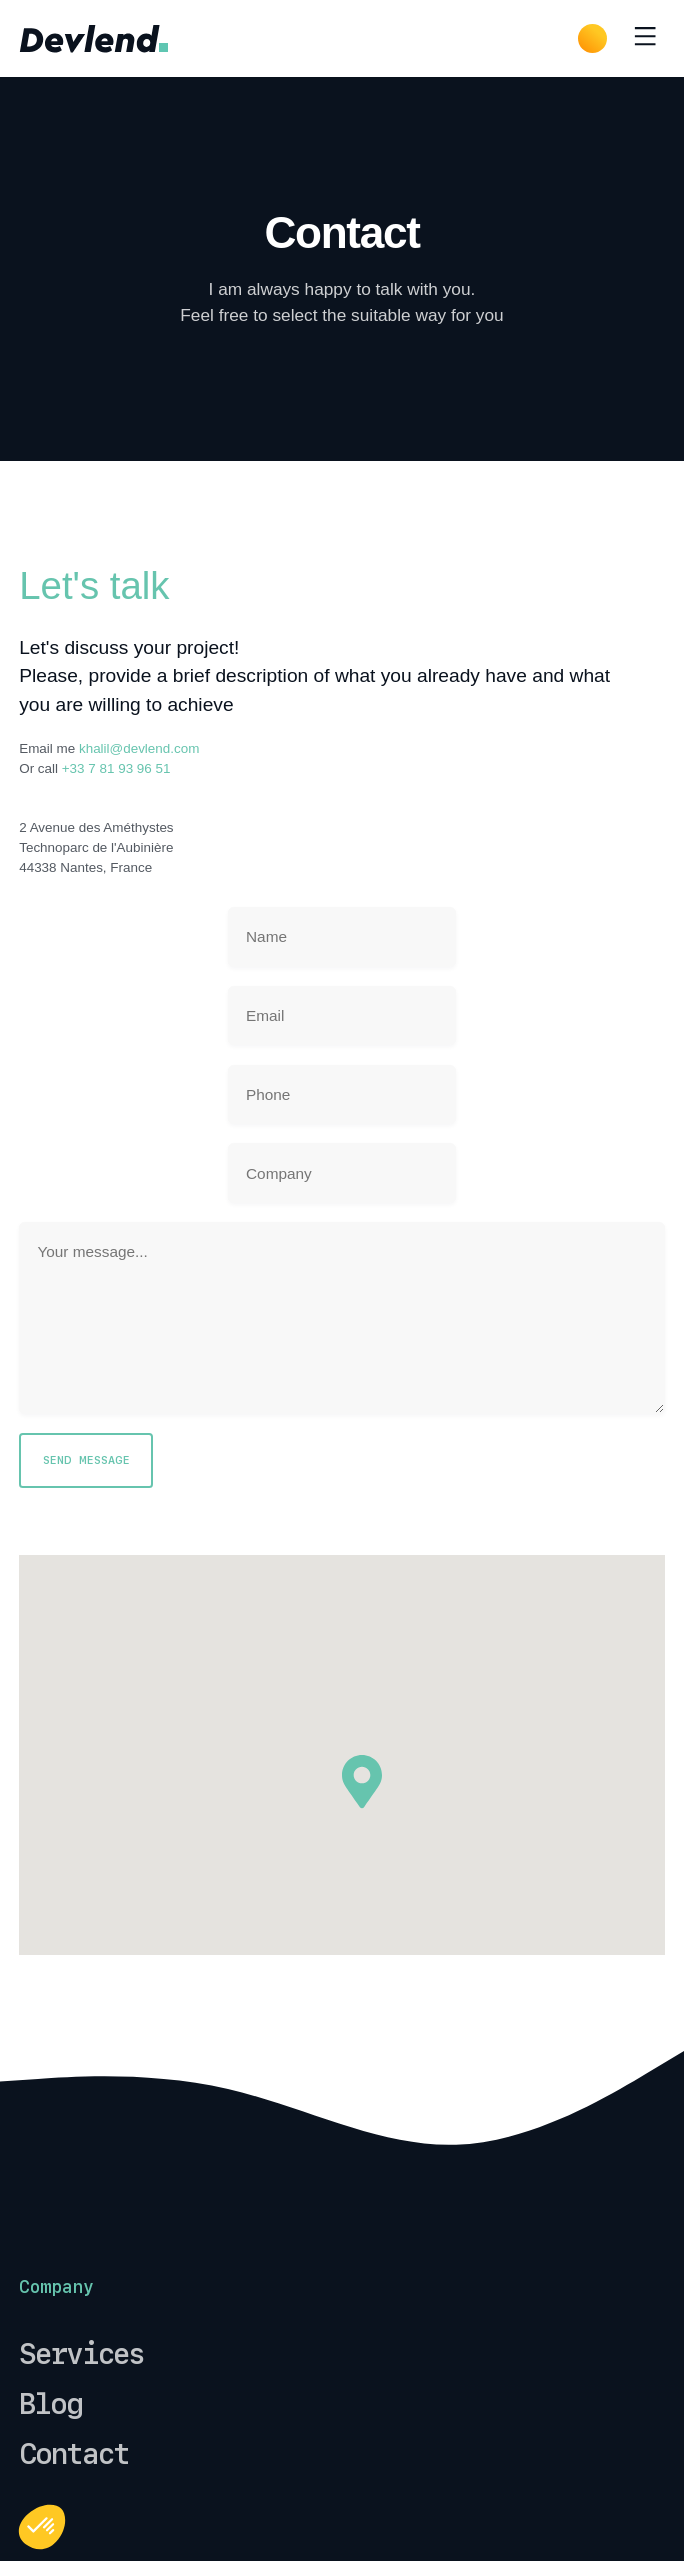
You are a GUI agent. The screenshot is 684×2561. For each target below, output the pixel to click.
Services (81, 2354)
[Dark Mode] (592, 38)
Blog (50, 2404)
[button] (42, 2527)
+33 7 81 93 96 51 (116, 768)
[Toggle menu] (645, 38)
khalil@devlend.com (139, 748)
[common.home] (93, 38)
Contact (74, 2454)
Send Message (86, 1460)
